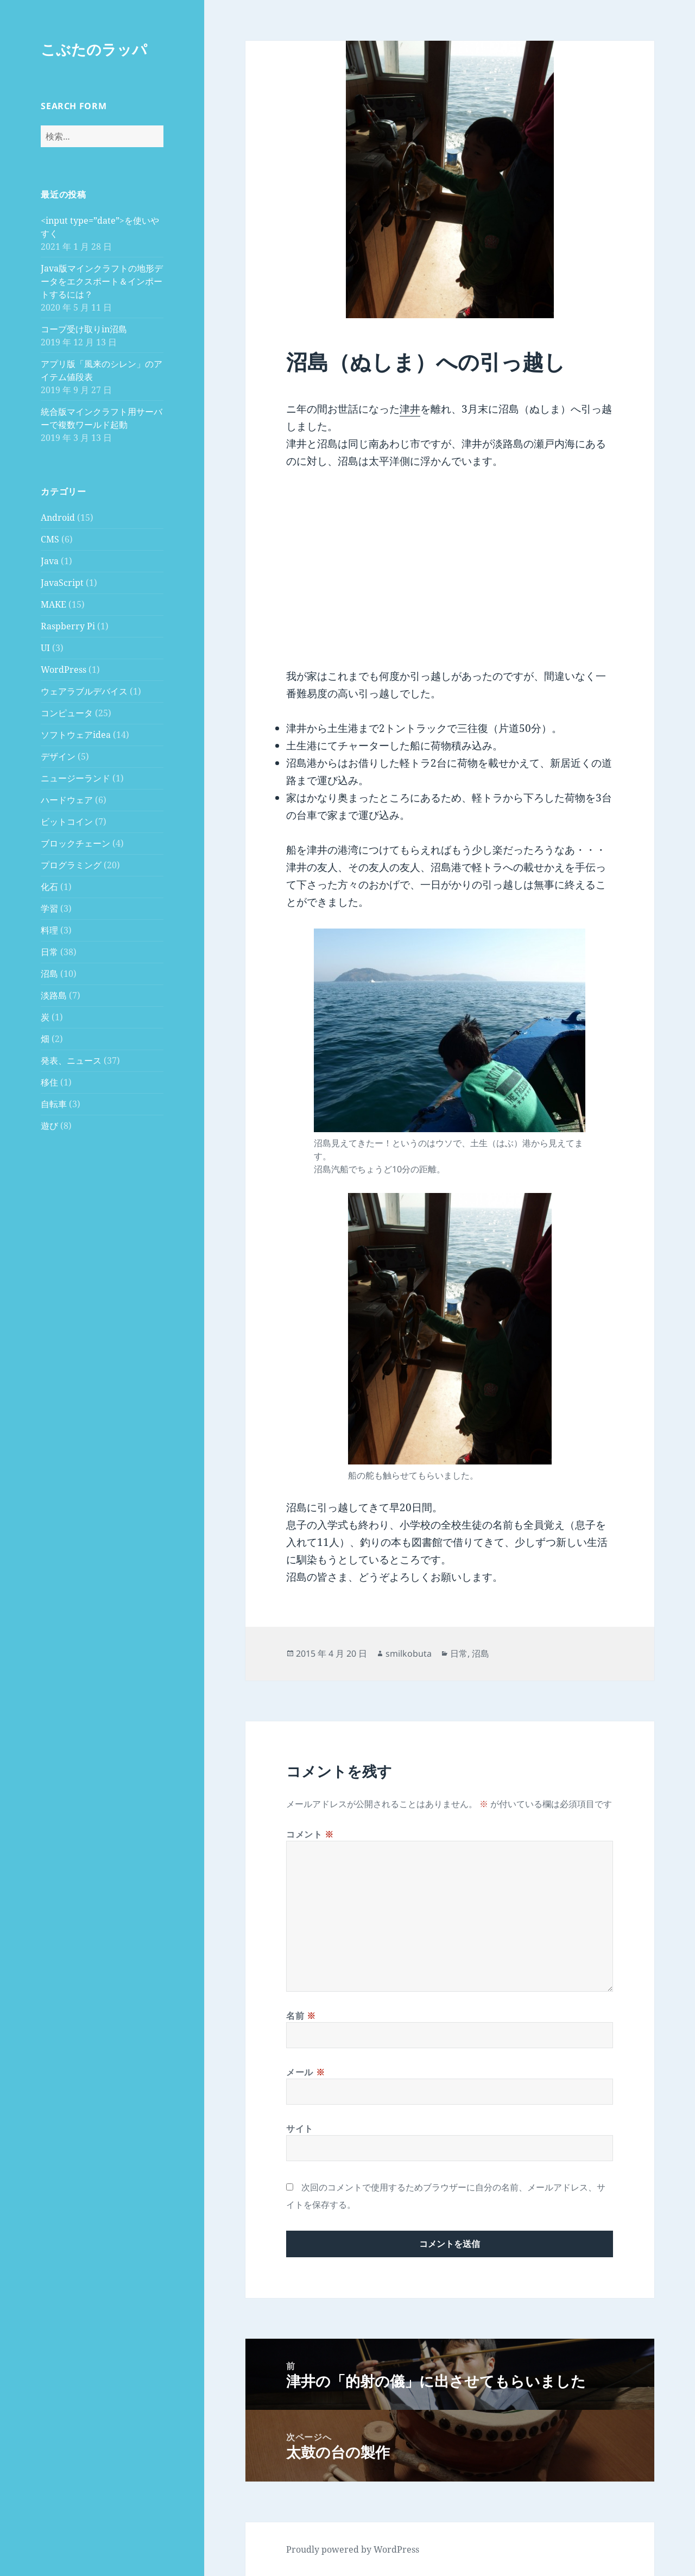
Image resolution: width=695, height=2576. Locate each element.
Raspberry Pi (68, 626)
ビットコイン (67, 822)
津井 (410, 409)
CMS (50, 539)
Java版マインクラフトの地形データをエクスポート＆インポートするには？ (102, 281)
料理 (49, 930)
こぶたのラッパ (94, 49)
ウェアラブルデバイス (84, 691)
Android (58, 517)
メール (305, 2072)
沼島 (49, 974)
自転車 (54, 1104)
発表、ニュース (71, 1060)
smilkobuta (409, 1653)
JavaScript (62, 583)
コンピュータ (67, 713)
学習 (49, 908)
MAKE (53, 604)
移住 (49, 1082)
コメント (310, 1834)
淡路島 (54, 995)
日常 (49, 952)
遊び (49, 1126)
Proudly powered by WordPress (352, 2549)
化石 (49, 887)
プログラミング (71, 865)
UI (45, 648)
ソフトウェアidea (76, 735)
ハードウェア (67, 800)
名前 (301, 2016)
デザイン (58, 756)
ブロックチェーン (75, 843)
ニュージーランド (75, 778)
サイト (299, 2129)
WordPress (63, 669)
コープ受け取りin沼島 (84, 329)
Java (50, 561)
